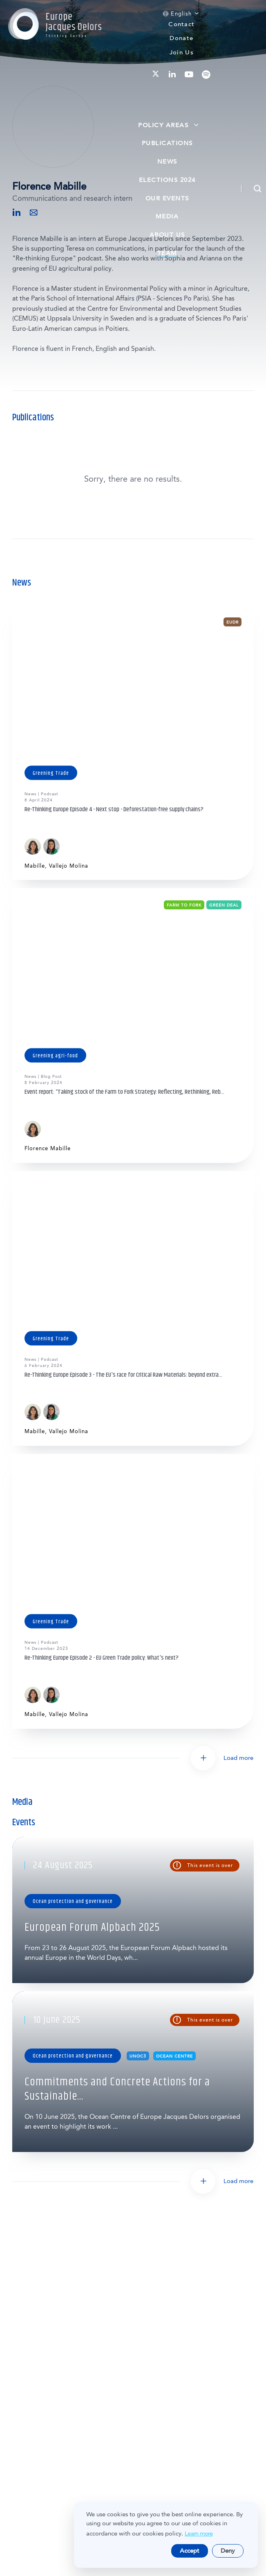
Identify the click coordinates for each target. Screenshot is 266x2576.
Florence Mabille (48, 1148)
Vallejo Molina (68, 866)
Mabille (35, 866)
